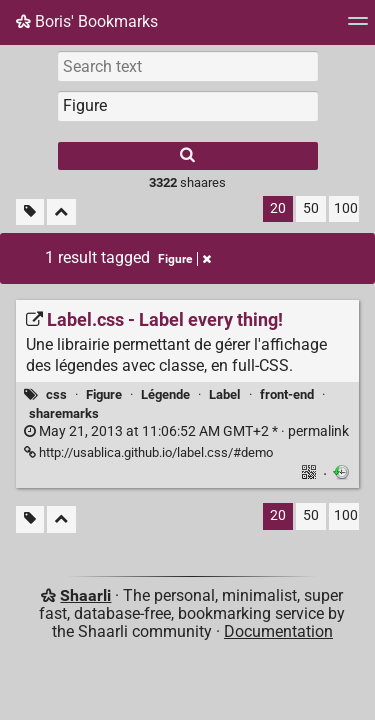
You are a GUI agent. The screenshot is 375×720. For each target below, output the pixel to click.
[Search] (188, 156)
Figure (104, 394)
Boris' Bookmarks (87, 21)
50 (311, 208)
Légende (165, 394)
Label (224, 394)
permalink (186, 431)
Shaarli (85, 595)
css (56, 394)
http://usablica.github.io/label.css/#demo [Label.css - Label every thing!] (148, 452)
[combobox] (188, 106)
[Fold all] (61, 212)
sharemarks (64, 413)
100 (346, 208)
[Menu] (358, 27)
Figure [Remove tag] (184, 259)
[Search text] (188, 66)
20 (278, 208)
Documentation (278, 631)
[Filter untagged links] (30, 212)
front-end (287, 394)
